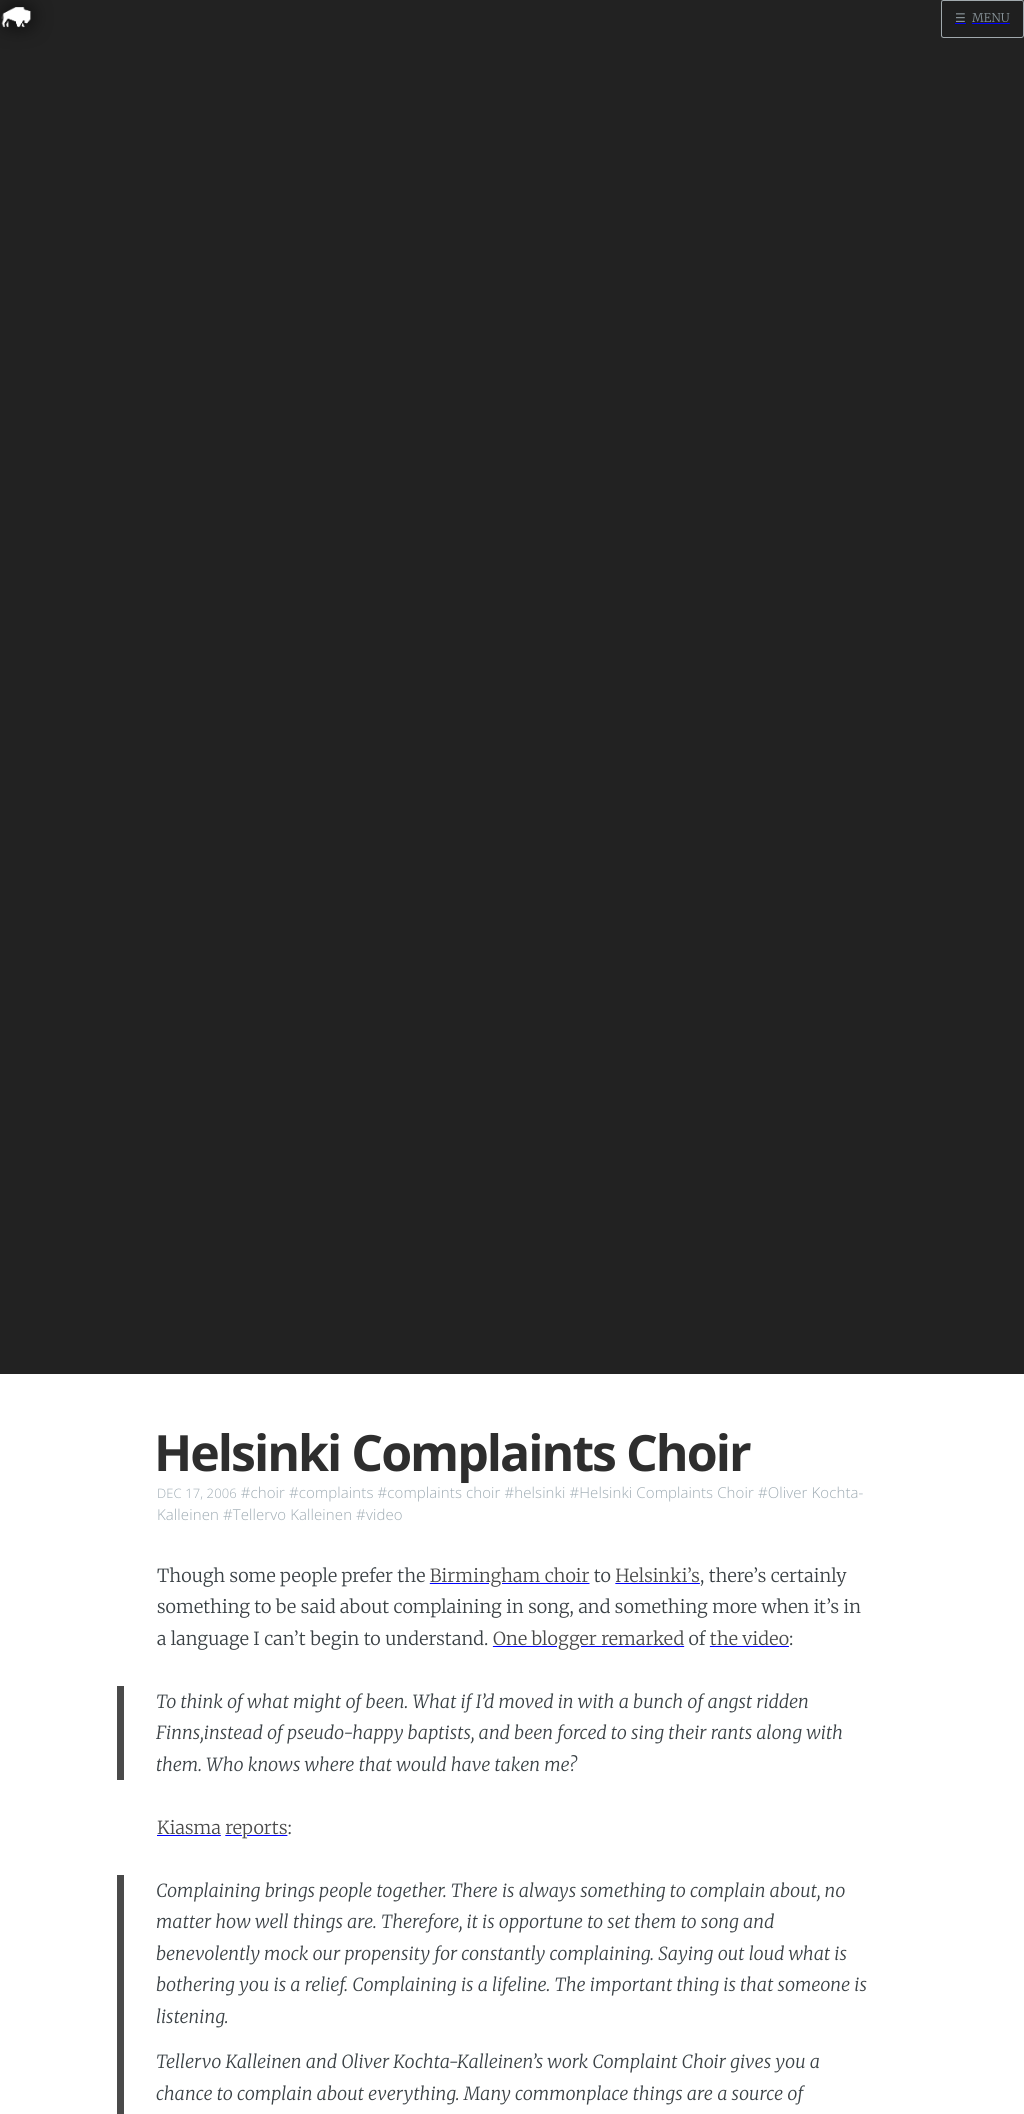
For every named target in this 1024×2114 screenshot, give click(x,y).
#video (379, 1515)
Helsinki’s (657, 1575)
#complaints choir (438, 1493)
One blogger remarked (588, 1638)
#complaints (331, 1493)
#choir (263, 1493)
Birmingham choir (510, 1575)
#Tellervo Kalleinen (287, 1515)
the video (749, 1638)
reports (256, 1827)
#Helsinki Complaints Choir (661, 1493)
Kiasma (189, 1827)
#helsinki (534, 1493)
